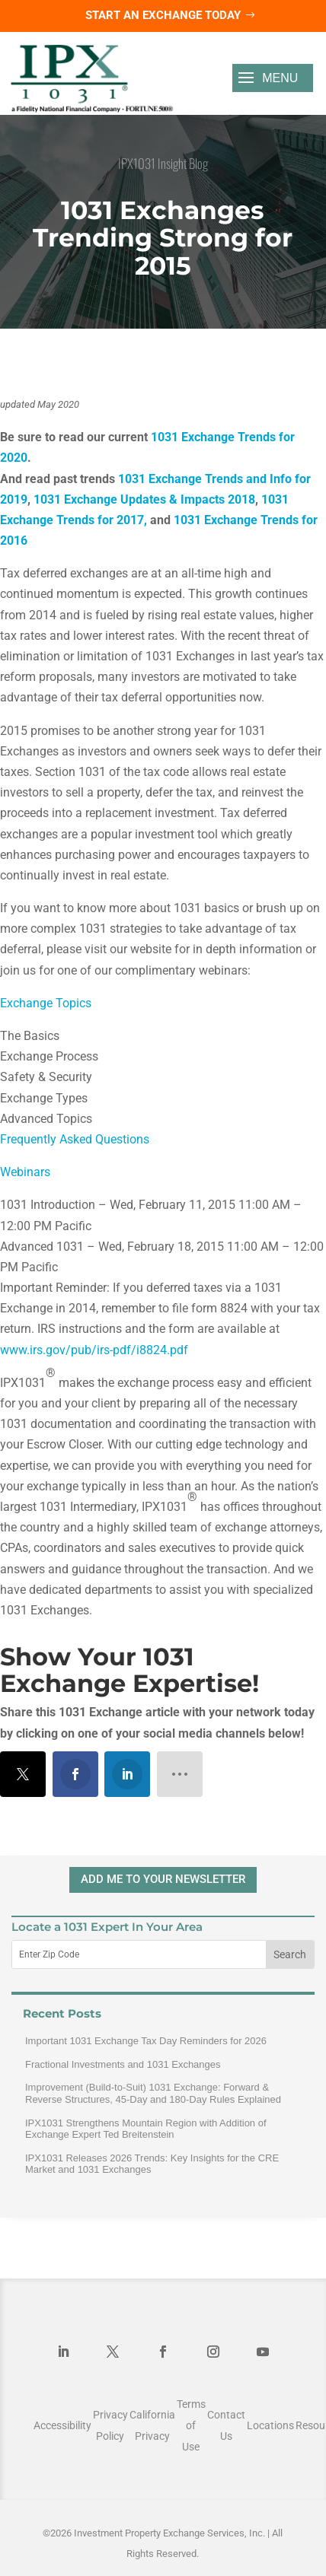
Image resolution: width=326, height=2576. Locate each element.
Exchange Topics (45, 1003)
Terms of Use (191, 2425)
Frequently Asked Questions (74, 1139)
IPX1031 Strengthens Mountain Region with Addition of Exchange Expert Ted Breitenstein (146, 2129)
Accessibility (62, 2425)
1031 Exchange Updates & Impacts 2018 (144, 499)
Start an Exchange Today (163, 15)
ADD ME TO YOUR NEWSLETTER (163, 1879)
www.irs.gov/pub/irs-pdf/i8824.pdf (94, 1350)
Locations (270, 2425)
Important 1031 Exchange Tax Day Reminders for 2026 (146, 2040)
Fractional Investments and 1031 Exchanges (123, 2064)
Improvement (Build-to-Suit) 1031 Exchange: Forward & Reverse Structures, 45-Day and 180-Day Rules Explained (153, 2093)
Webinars (25, 1172)
